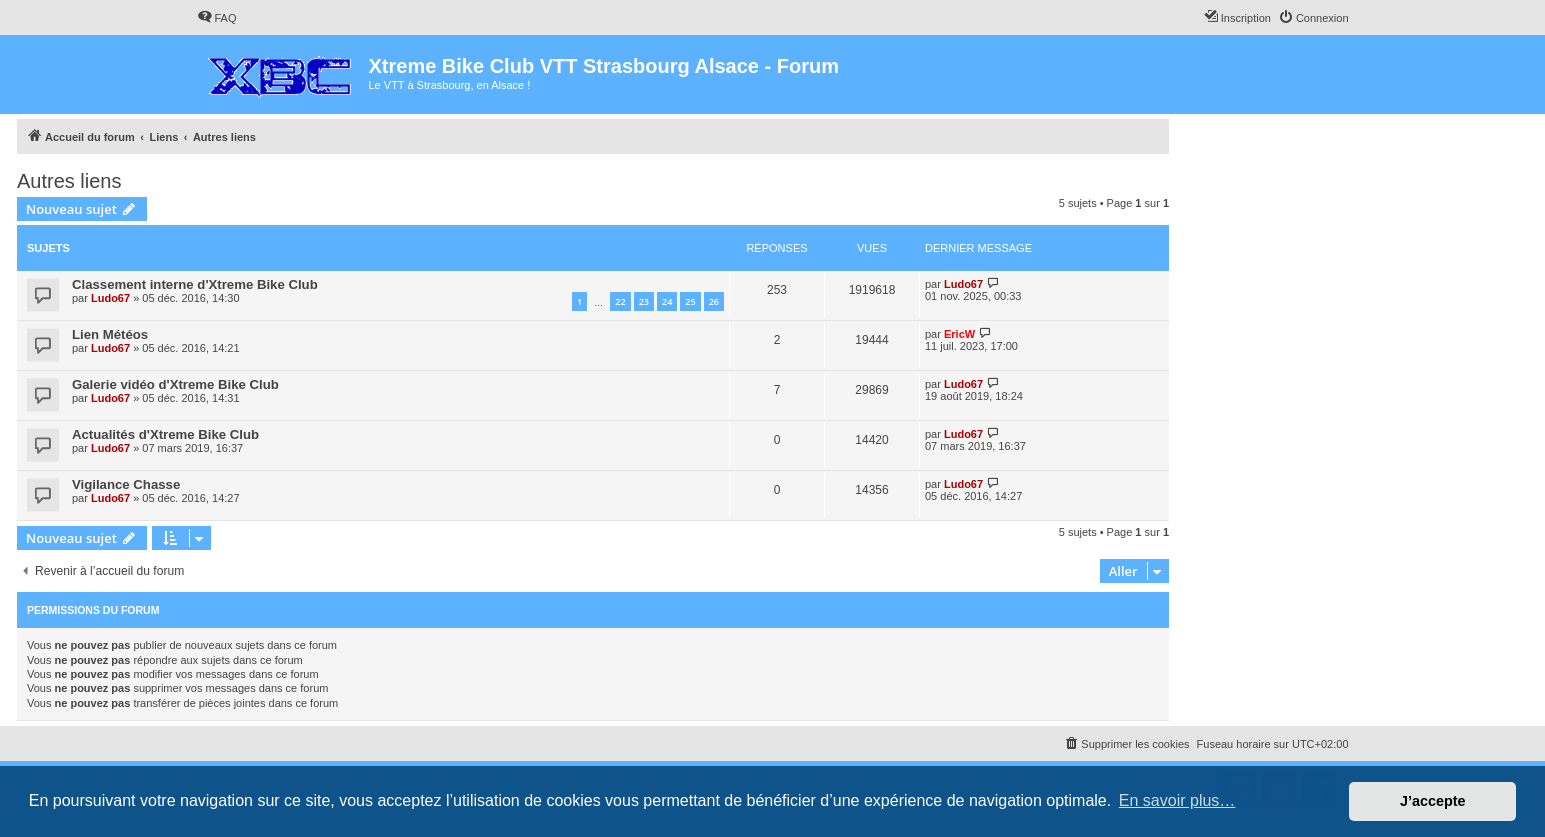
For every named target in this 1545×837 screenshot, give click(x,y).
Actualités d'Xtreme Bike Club (165, 434)
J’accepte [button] (1433, 801)
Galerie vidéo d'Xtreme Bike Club (175, 384)
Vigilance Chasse (126, 484)
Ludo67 (110, 298)
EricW (959, 334)
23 (644, 301)
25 (690, 301)
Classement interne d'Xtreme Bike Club (195, 284)
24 (667, 301)
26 (714, 301)
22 (620, 301)
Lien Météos (110, 334)
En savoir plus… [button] (1177, 800)
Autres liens (69, 181)
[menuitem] (217, 18)
